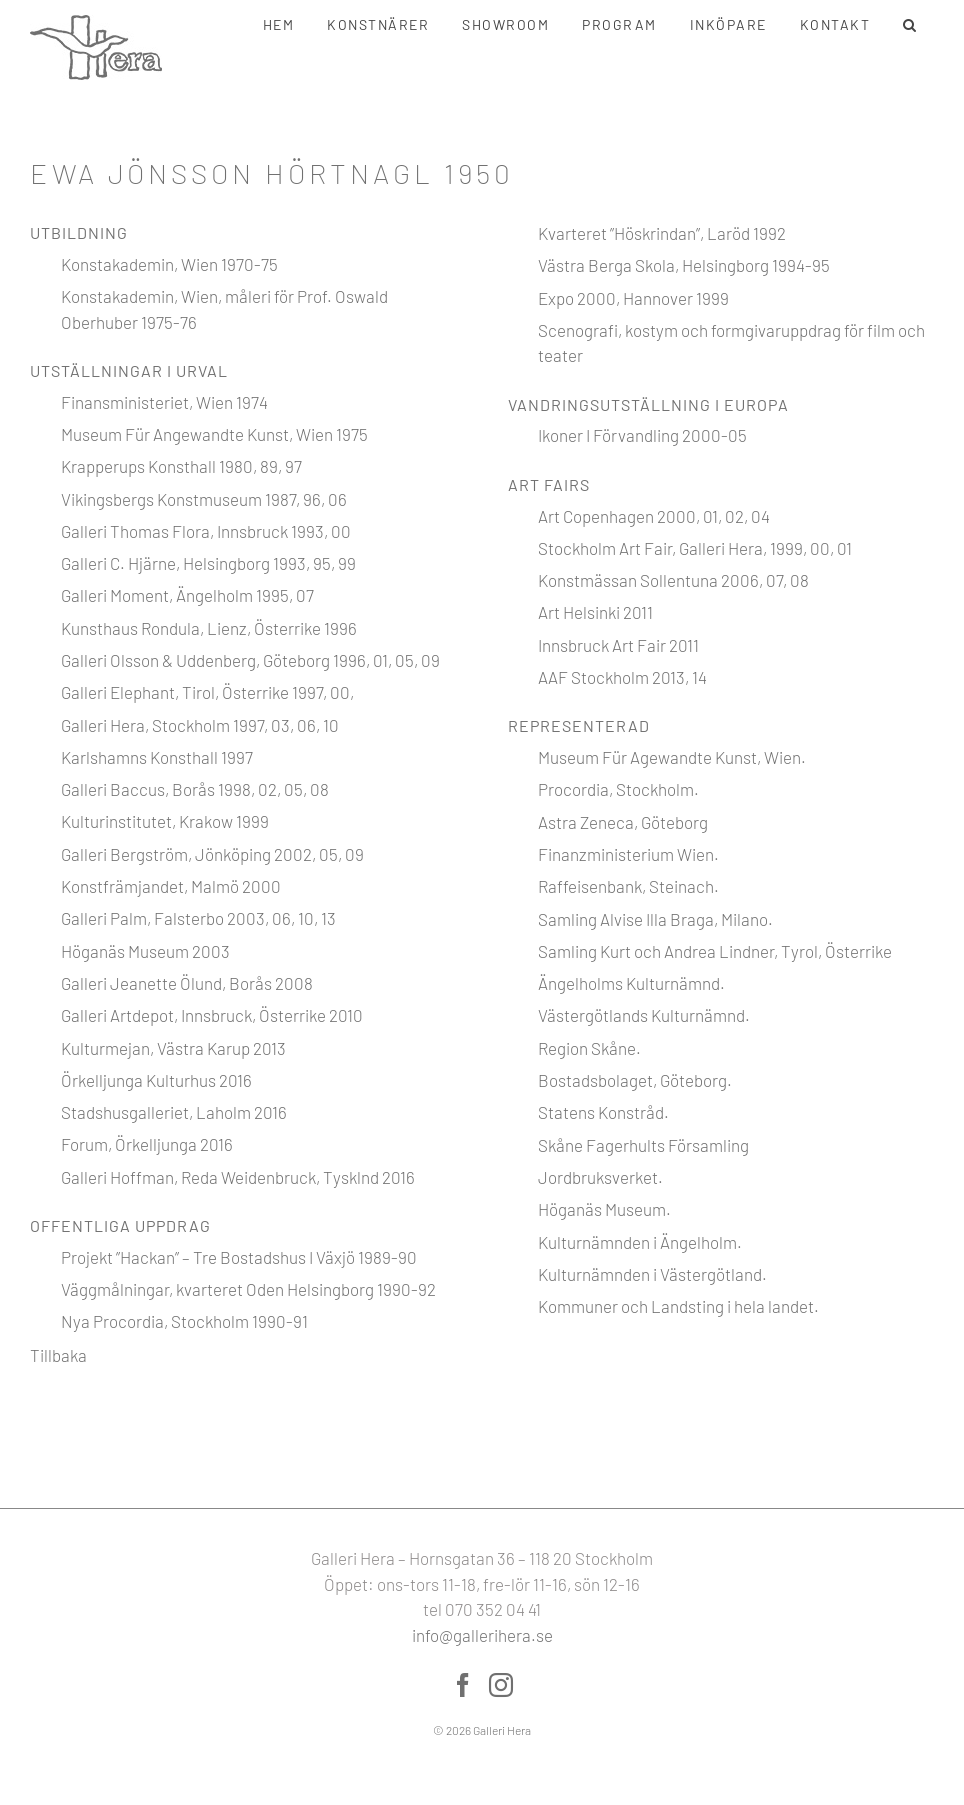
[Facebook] (463, 1685)
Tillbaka (58, 1355)
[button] (911, 25)
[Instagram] (501, 1685)
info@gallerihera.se (482, 1635)
